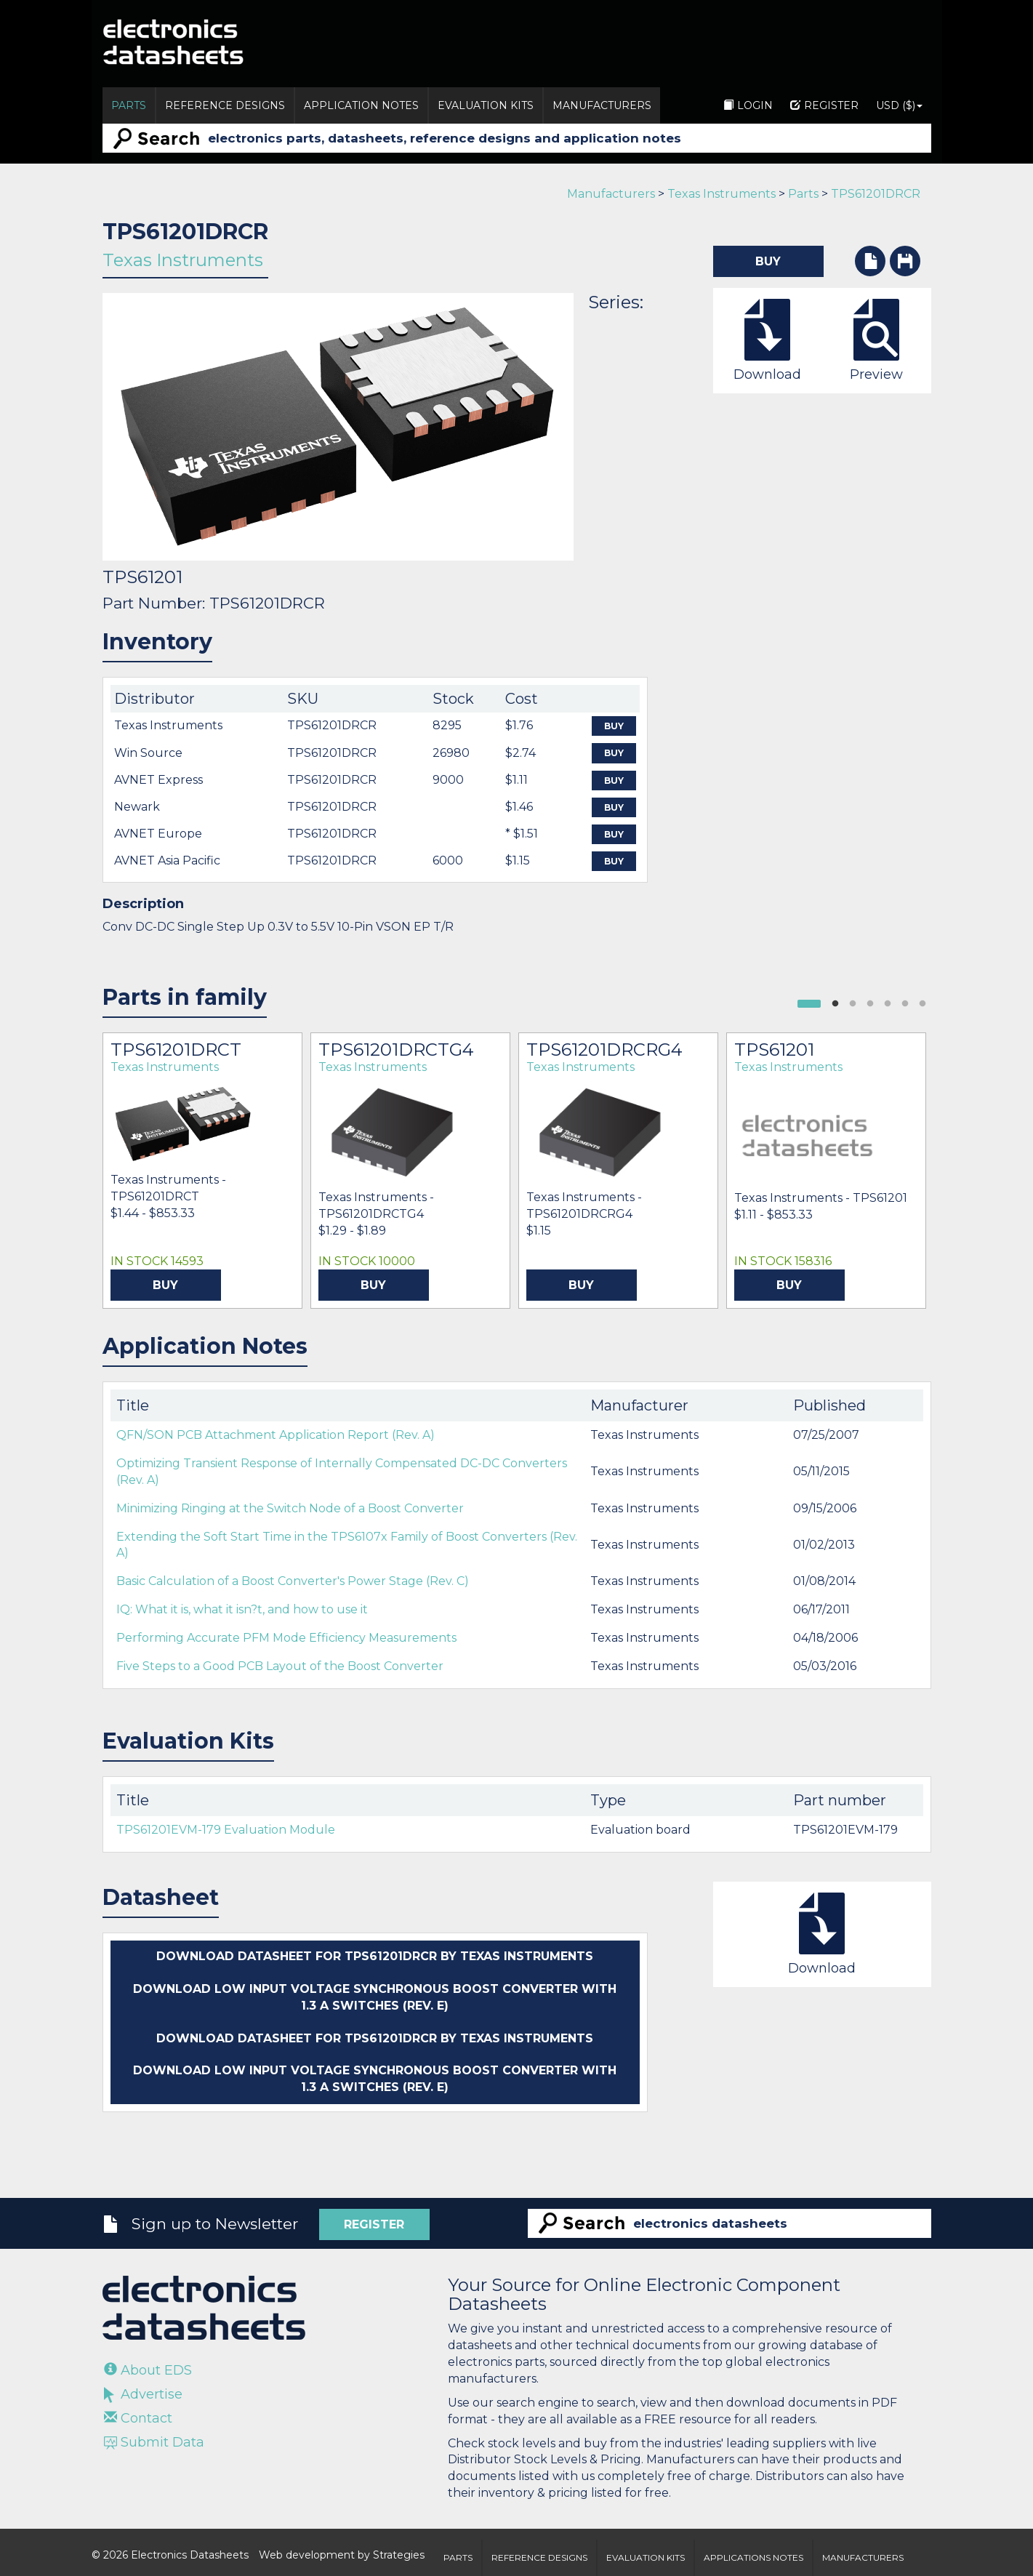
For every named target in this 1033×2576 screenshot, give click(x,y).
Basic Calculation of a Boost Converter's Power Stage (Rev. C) (292, 1581)
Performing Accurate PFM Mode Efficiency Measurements (286, 1638)
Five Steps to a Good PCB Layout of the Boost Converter (279, 1666)
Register (824, 105)
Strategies (399, 2554)
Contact (138, 2418)
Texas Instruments (721, 194)
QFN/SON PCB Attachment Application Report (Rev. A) (275, 1435)
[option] (202, 1170)
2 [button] (852, 1004)
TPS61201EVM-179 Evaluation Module (225, 1830)
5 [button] (905, 1004)
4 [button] (887, 1004)
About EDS (148, 2370)
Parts (128, 105)
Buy (614, 726)
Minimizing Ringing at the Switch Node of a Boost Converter (290, 1508)
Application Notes (361, 105)
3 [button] (870, 1004)
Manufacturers (601, 105)
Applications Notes (753, 2557)
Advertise (143, 2394)
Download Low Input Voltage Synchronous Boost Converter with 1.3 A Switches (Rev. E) (374, 1997)
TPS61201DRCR (875, 194)
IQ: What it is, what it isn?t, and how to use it (242, 1609)
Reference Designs (225, 105)
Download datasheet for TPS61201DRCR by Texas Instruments (374, 1956)
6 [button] (922, 1004)
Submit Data (154, 2442)
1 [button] (835, 1004)
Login (748, 105)
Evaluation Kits (486, 105)
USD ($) (899, 105)
